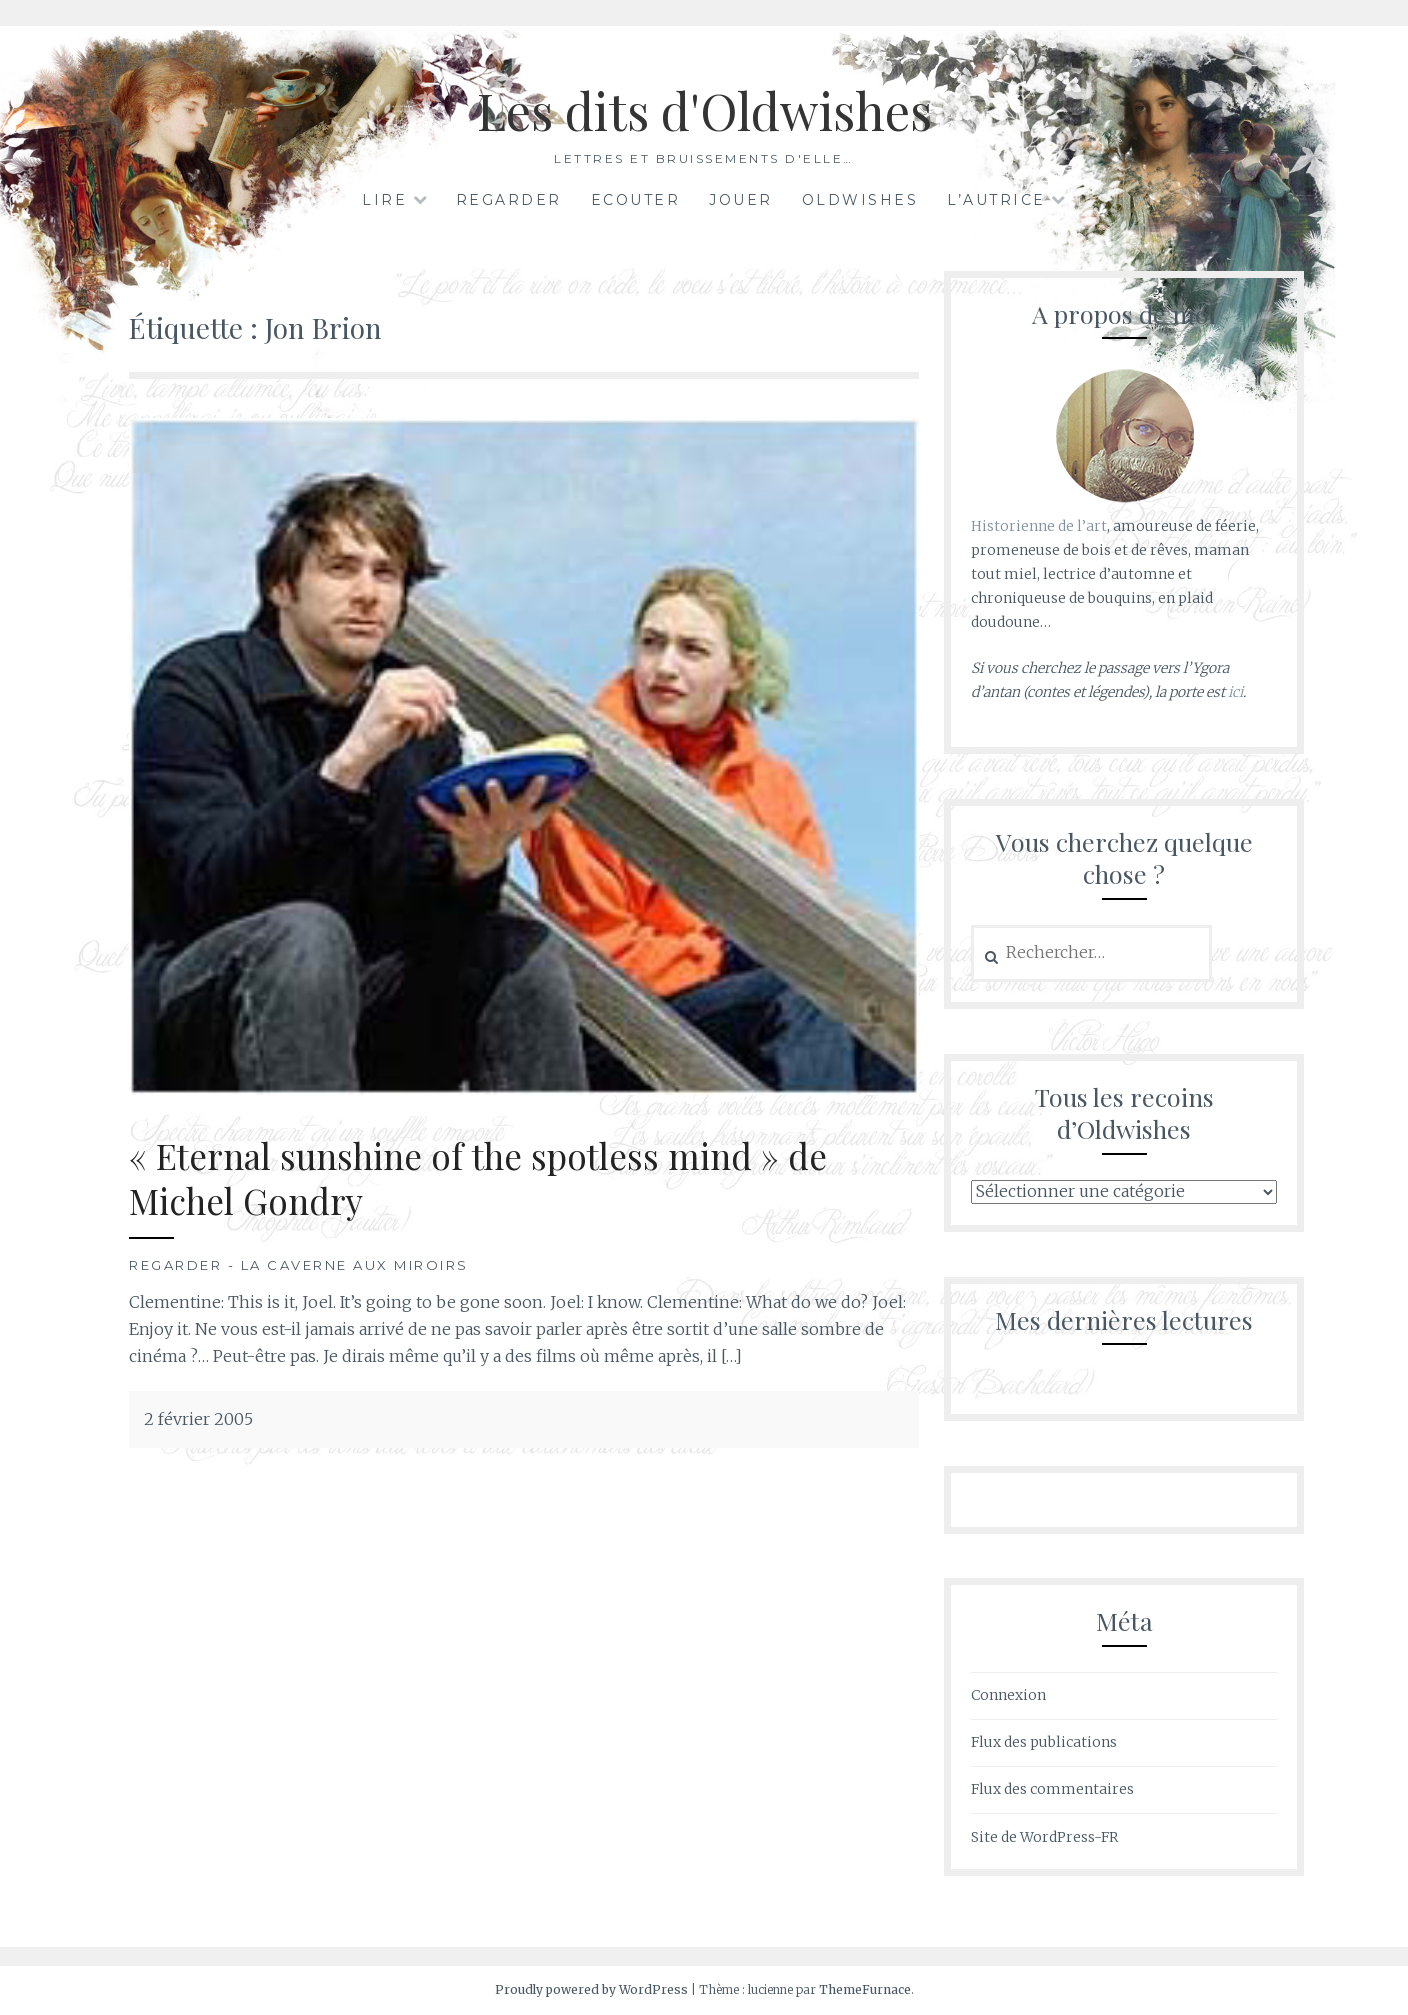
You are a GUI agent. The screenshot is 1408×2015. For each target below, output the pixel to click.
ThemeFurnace (865, 1989)
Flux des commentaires (1052, 1789)
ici (1235, 692)
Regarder (509, 200)
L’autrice (996, 200)
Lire (384, 200)
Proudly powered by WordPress (591, 1989)
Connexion (1008, 1695)
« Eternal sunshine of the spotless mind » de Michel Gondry (478, 1178)
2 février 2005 (198, 1419)
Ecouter (636, 200)
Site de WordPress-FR (1044, 1837)
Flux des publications (1044, 1742)
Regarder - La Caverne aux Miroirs (299, 1265)
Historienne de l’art (1039, 526)
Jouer (741, 200)
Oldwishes (860, 200)
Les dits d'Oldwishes (704, 110)
